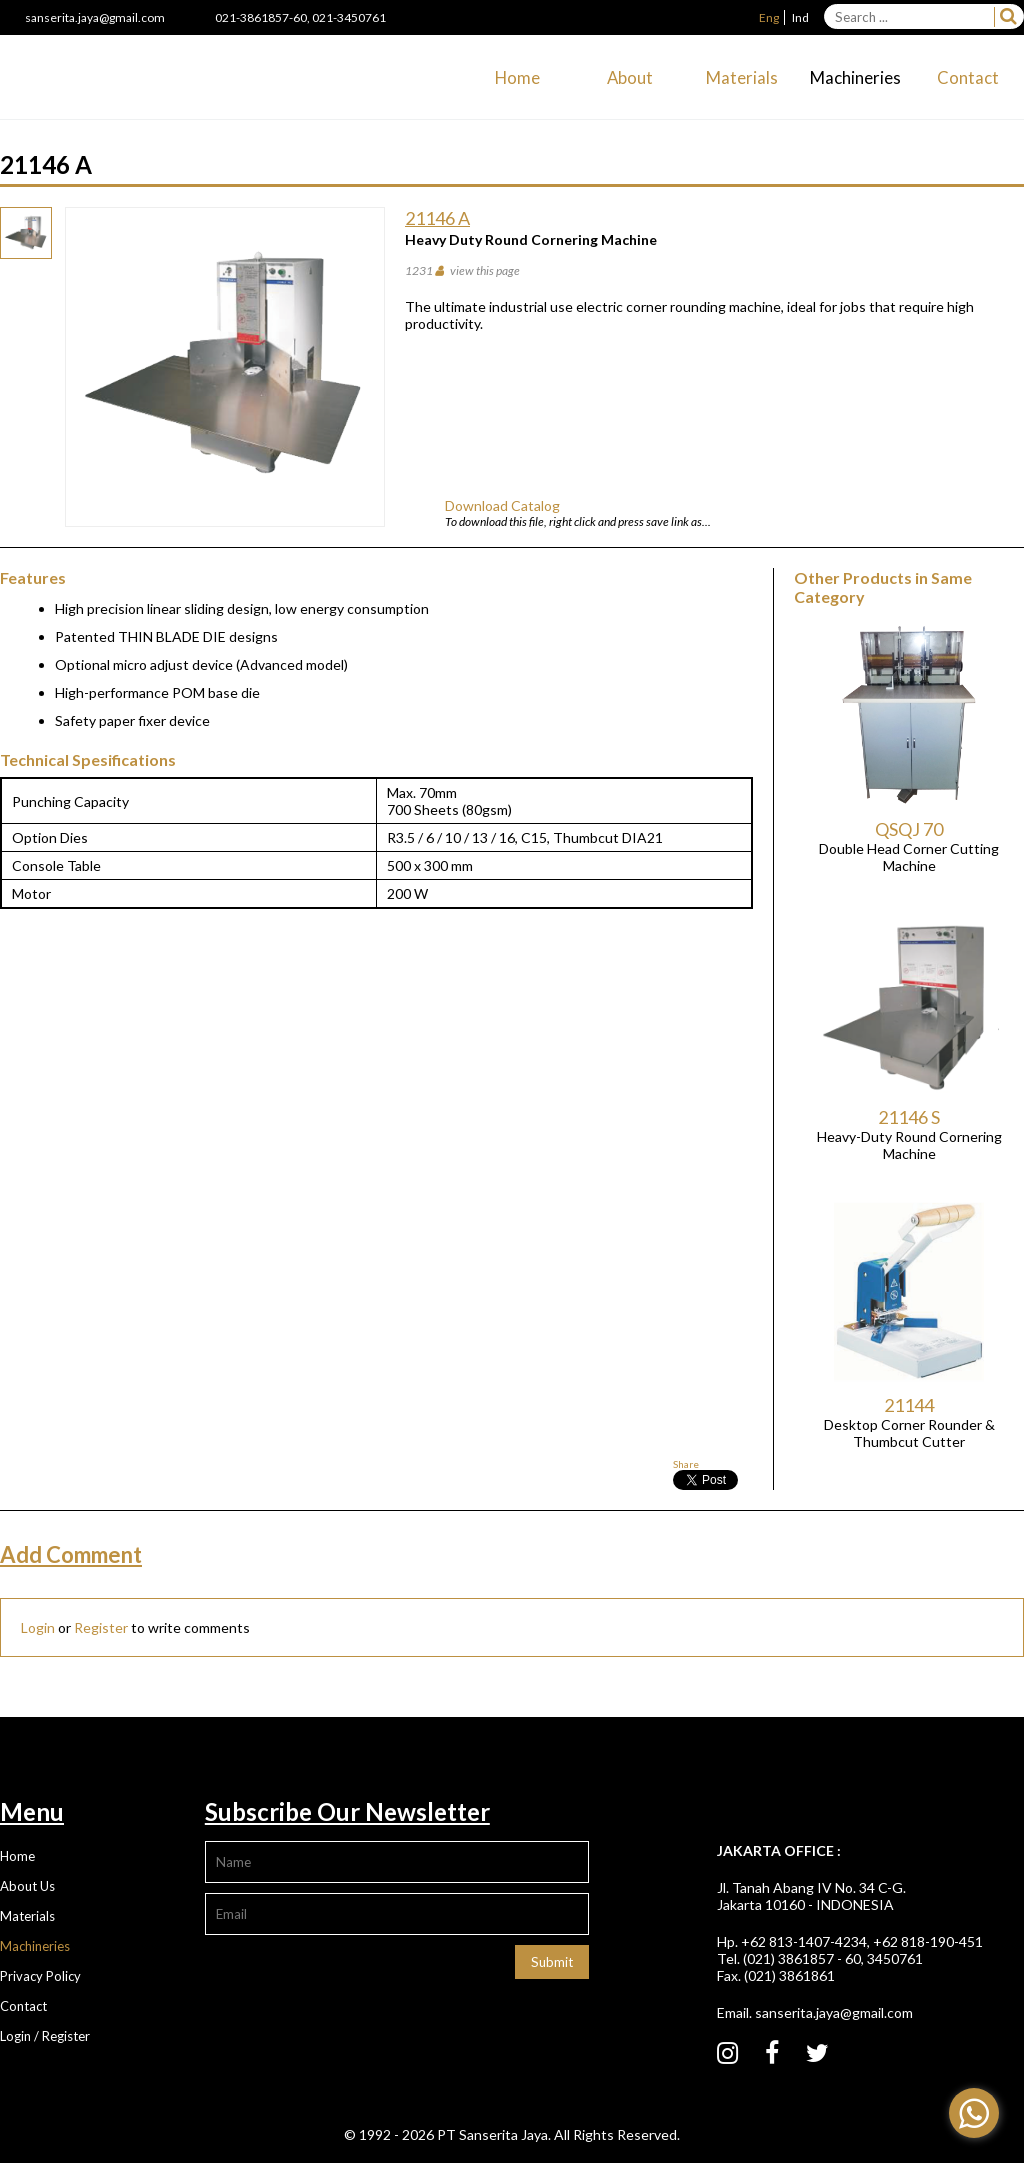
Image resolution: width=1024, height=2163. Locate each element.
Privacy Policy (40, 1976)
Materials (742, 77)
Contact (968, 77)
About (630, 77)
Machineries (855, 77)
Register (101, 1627)
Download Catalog (502, 505)
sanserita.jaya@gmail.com (95, 17)
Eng (769, 17)
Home (517, 77)
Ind (800, 17)
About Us (27, 1886)
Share (686, 1464)
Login (38, 1627)
